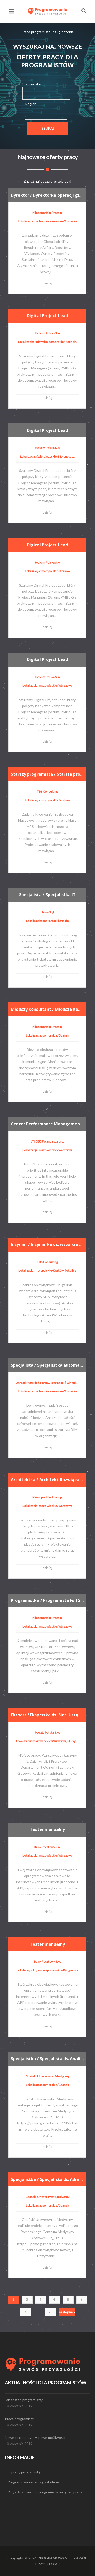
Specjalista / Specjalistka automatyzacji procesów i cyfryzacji (47, 1365)
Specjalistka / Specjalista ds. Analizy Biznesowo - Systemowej (47, 2058)
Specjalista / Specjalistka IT (47, 894)
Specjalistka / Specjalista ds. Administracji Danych (47, 2179)
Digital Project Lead (47, 315)
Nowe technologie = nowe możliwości (35, 2437)
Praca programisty (19, 2418)
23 (50, 2312)
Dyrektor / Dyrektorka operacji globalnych (47, 195)
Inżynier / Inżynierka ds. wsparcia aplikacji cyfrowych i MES (47, 1244)
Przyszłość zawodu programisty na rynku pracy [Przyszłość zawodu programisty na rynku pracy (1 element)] (45, 2492)
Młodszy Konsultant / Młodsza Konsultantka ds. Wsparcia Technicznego (47, 1009)
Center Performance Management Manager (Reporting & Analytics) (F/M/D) (47, 1124)
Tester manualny (47, 1829)
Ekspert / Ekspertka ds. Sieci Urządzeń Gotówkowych (47, 1715)
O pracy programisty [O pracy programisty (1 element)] (24, 2472)
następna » (67, 2312)
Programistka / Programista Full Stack (47, 1600)
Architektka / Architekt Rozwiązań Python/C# (47, 1479)
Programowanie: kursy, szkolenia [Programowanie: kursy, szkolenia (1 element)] (34, 2482)
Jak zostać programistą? (24, 2400)
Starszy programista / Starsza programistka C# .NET (47, 774)
